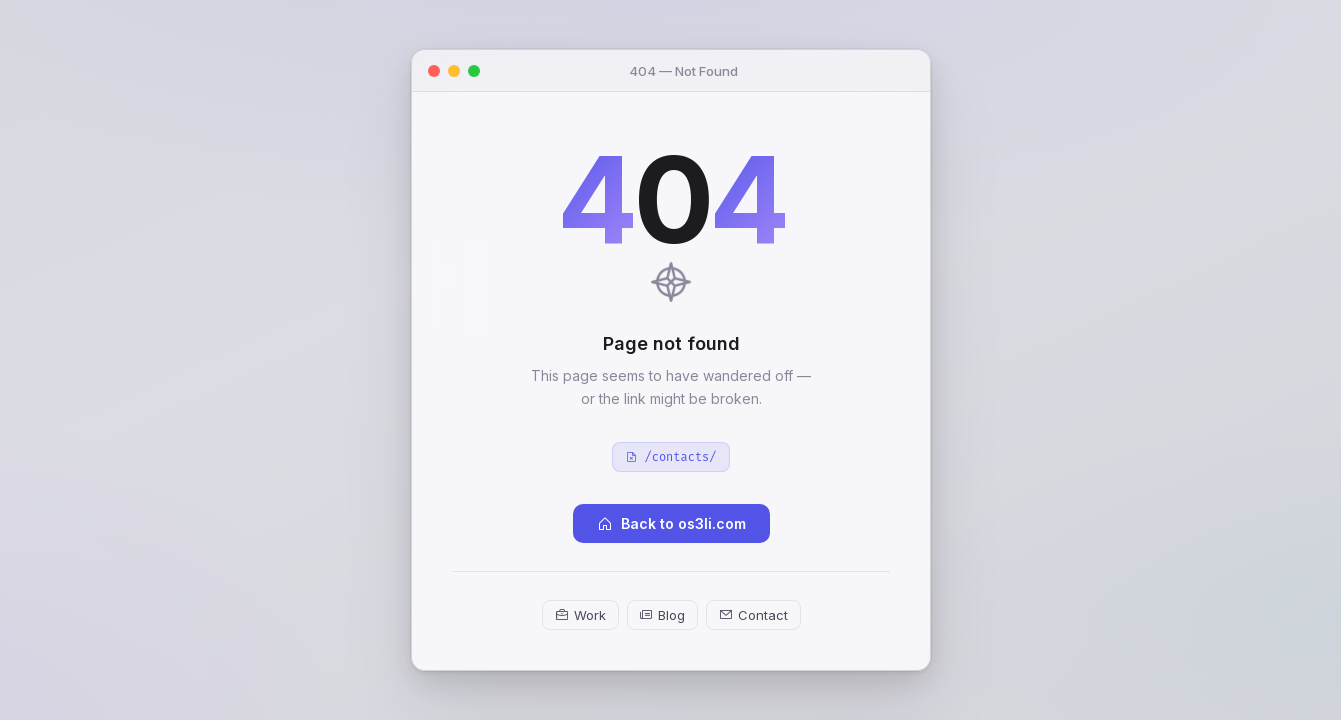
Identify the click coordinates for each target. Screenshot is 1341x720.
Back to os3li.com (670, 523)
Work (579, 615)
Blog (661, 615)
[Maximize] (474, 70)
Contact (752, 615)
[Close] (434, 70)
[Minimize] (454, 70)
